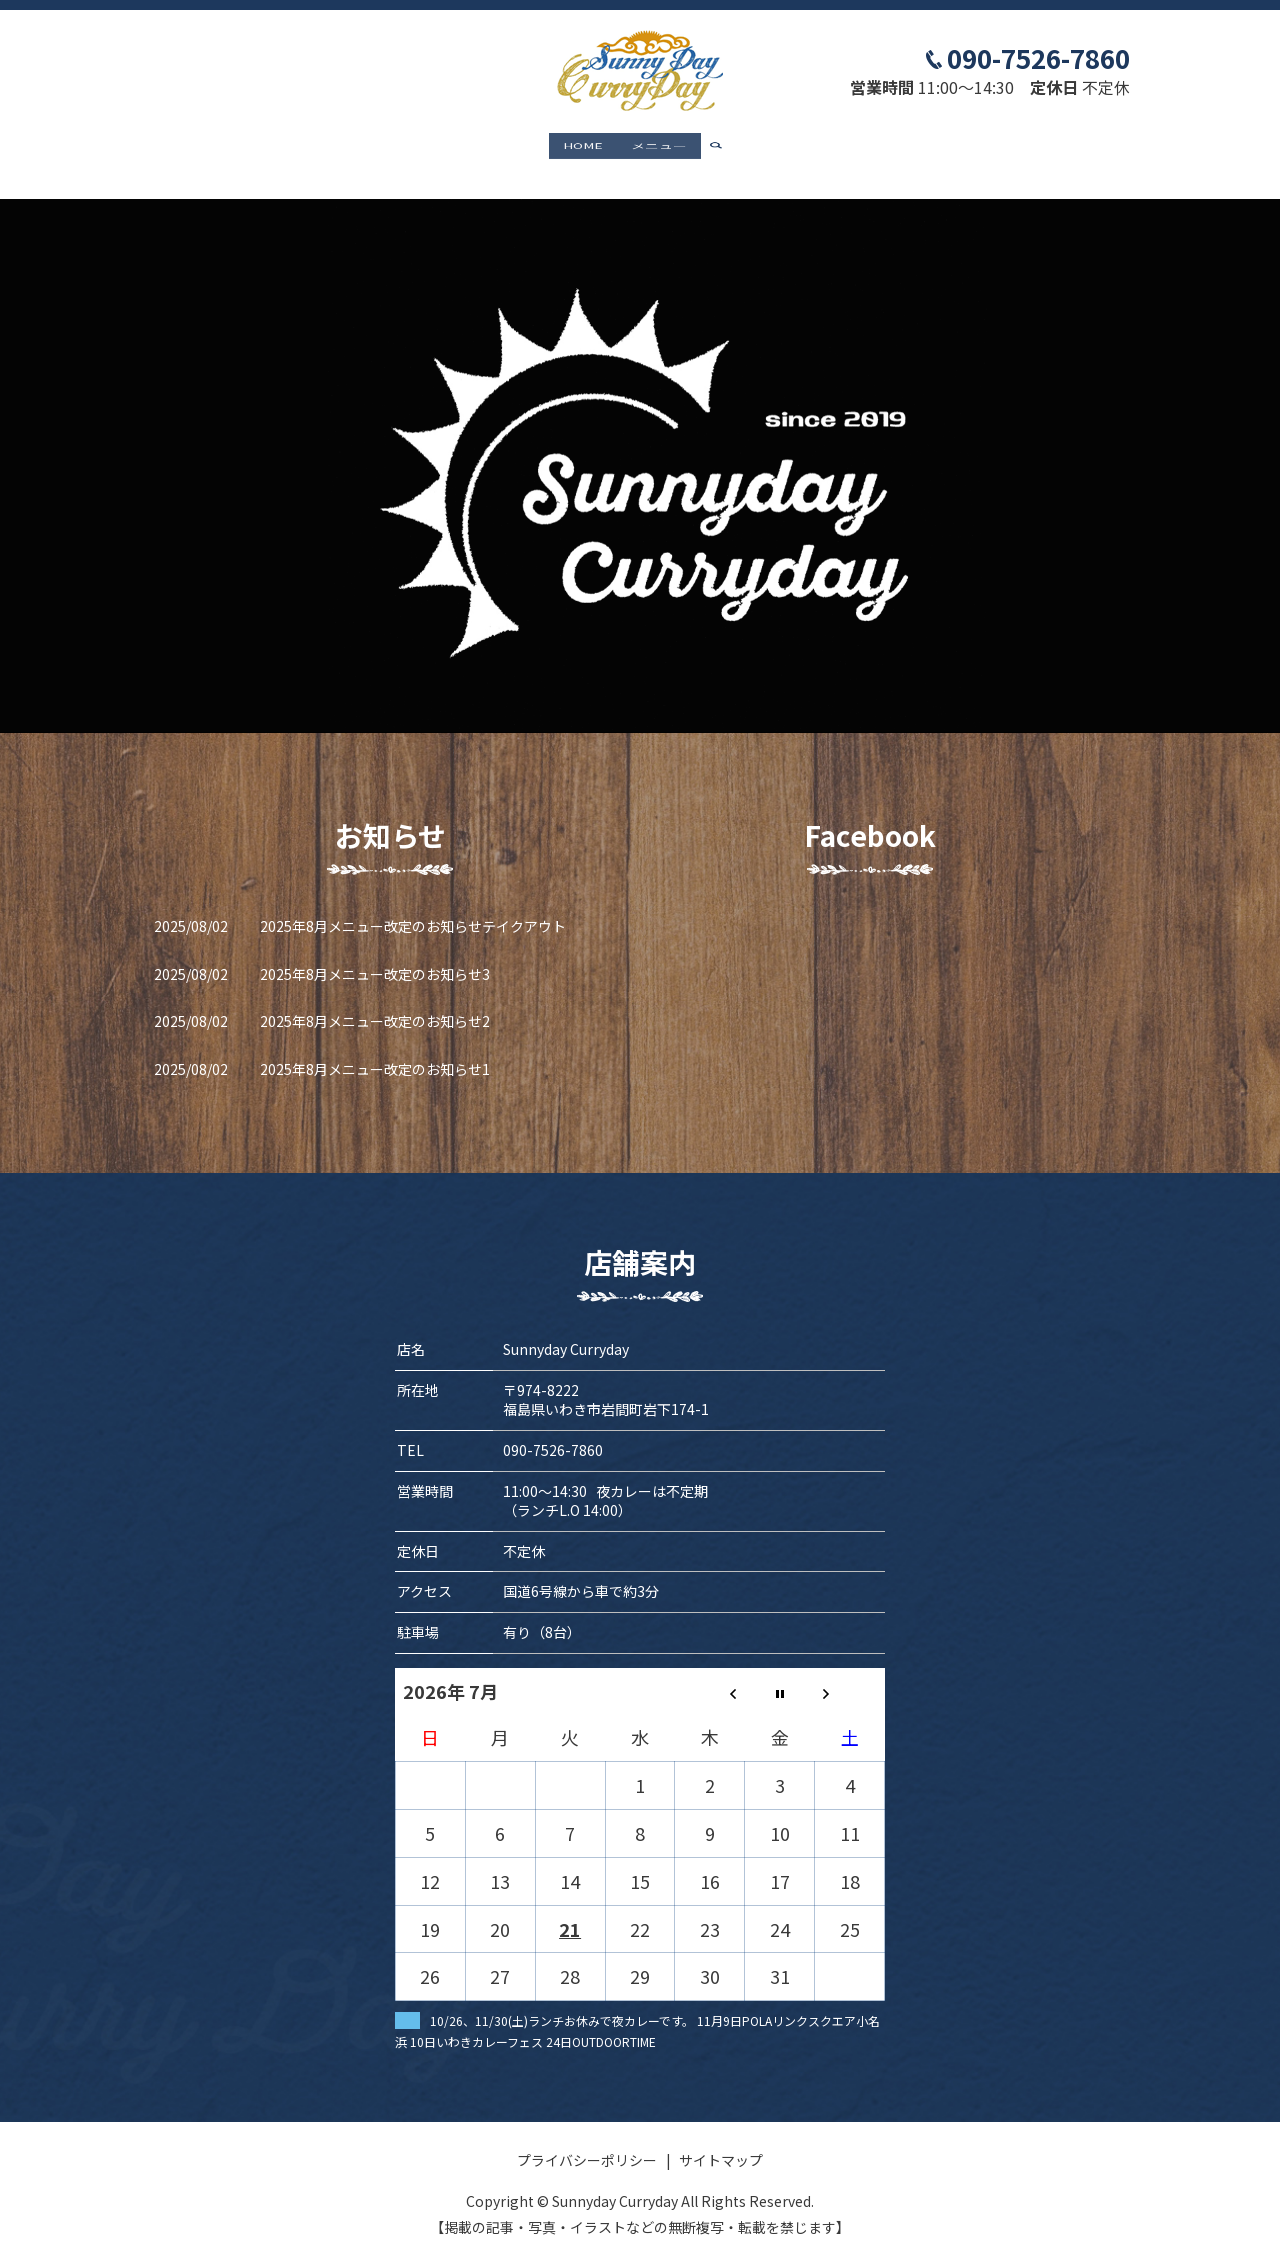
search (724, 148)
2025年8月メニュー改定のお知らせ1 (375, 1050)
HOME (583, 147)
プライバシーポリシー (587, 2141)
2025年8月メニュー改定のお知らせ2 (375, 1002)
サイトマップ (721, 2141)
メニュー (659, 147)
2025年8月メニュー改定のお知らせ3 (375, 954)
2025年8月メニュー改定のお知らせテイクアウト (413, 907)
